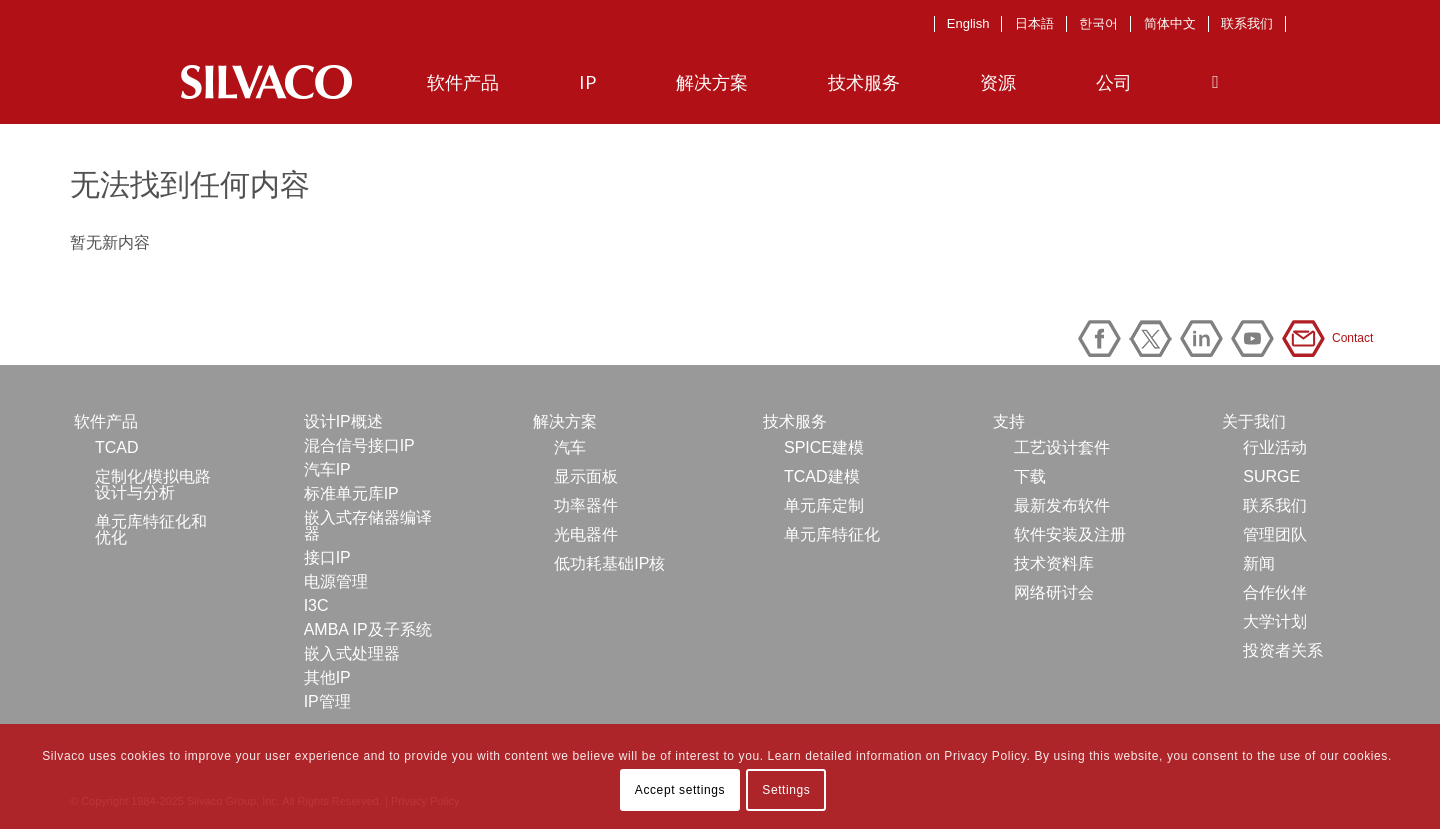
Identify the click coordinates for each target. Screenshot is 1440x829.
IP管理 (327, 701)
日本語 (1034, 23)
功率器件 (586, 505)
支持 (1009, 421)
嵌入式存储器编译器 (368, 525)
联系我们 (1247, 23)
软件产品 (106, 421)
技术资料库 (1054, 563)
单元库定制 (824, 505)
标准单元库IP (351, 493)
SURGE (1271, 476)
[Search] (1215, 82)
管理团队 (1275, 534)
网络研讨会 (1054, 592)
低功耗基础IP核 (609, 563)
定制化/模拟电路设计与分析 (153, 484)
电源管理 (336, 581)
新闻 (1259, 563)
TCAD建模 (822, 476)
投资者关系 (1283, 650)
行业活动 (1275, 447)
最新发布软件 (1062, 505)
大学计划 (1275, 621)
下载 (1030, 476)
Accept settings (680, 790)
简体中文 (1170, 23)
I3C (316, 605)
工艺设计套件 (1062, 447)
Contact (1307, 338)
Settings (786, 790)
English (968, 23)
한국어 (1098, 23)
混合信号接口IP (359, 445)
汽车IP (327, 469)
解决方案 (565, 421)
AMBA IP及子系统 (368, 629)
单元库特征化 (832, 534)
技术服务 (795, 421)
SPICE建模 (824, 447)
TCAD (117, 447)
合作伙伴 (1275, 592)
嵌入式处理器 (352, 653)
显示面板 (586, 476)
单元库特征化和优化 (151, 529)
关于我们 (1254, 421)
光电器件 (586, 534)
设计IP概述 (343, 421)
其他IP (327, 677)
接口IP (327, 557)
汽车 (570, 447)
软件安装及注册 (1070, 534)
